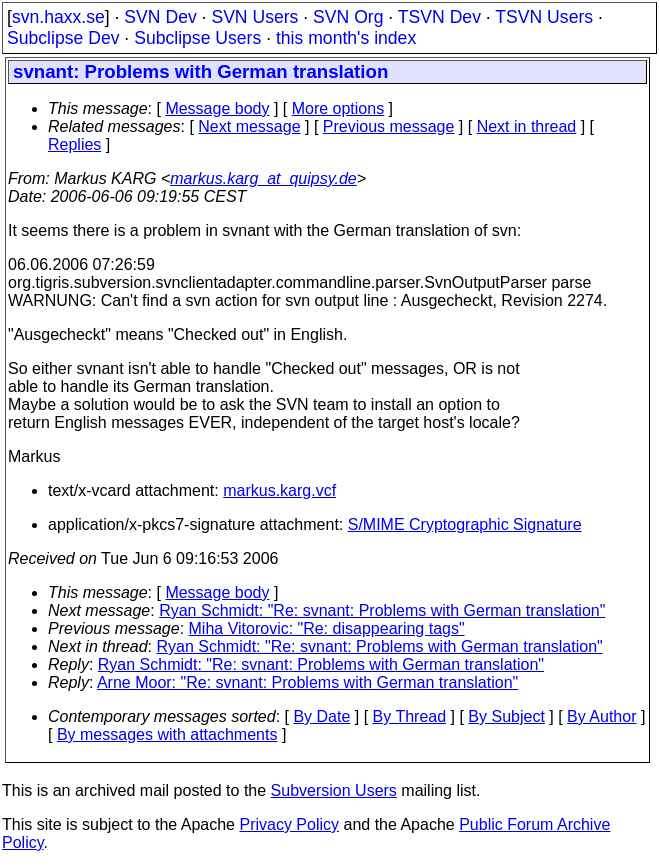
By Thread (410, 716)
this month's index (346, 38)
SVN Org (348, 17)
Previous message (389, 126)
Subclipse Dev (63, 38)
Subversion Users (334, 790)
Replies (74, 144)
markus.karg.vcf (279, 490)
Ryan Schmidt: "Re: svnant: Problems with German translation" (382, 610)
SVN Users (254, 17)
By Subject (506, 716)
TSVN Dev (439, 17)
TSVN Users (544, 17)
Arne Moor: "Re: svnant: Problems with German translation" (307, 682)
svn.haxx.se (58, 17)
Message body (217, 108)
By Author (601, 716)
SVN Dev (160, 17)
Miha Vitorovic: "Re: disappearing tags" (327, 628)
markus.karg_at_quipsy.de (263, 178)
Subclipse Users (197, 38)
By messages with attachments (167, 734)
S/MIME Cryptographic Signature (465, 524)
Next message (249, 126)
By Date (321, 716)
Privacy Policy (289, 824)
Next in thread (527, 126)
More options (338, 108)
